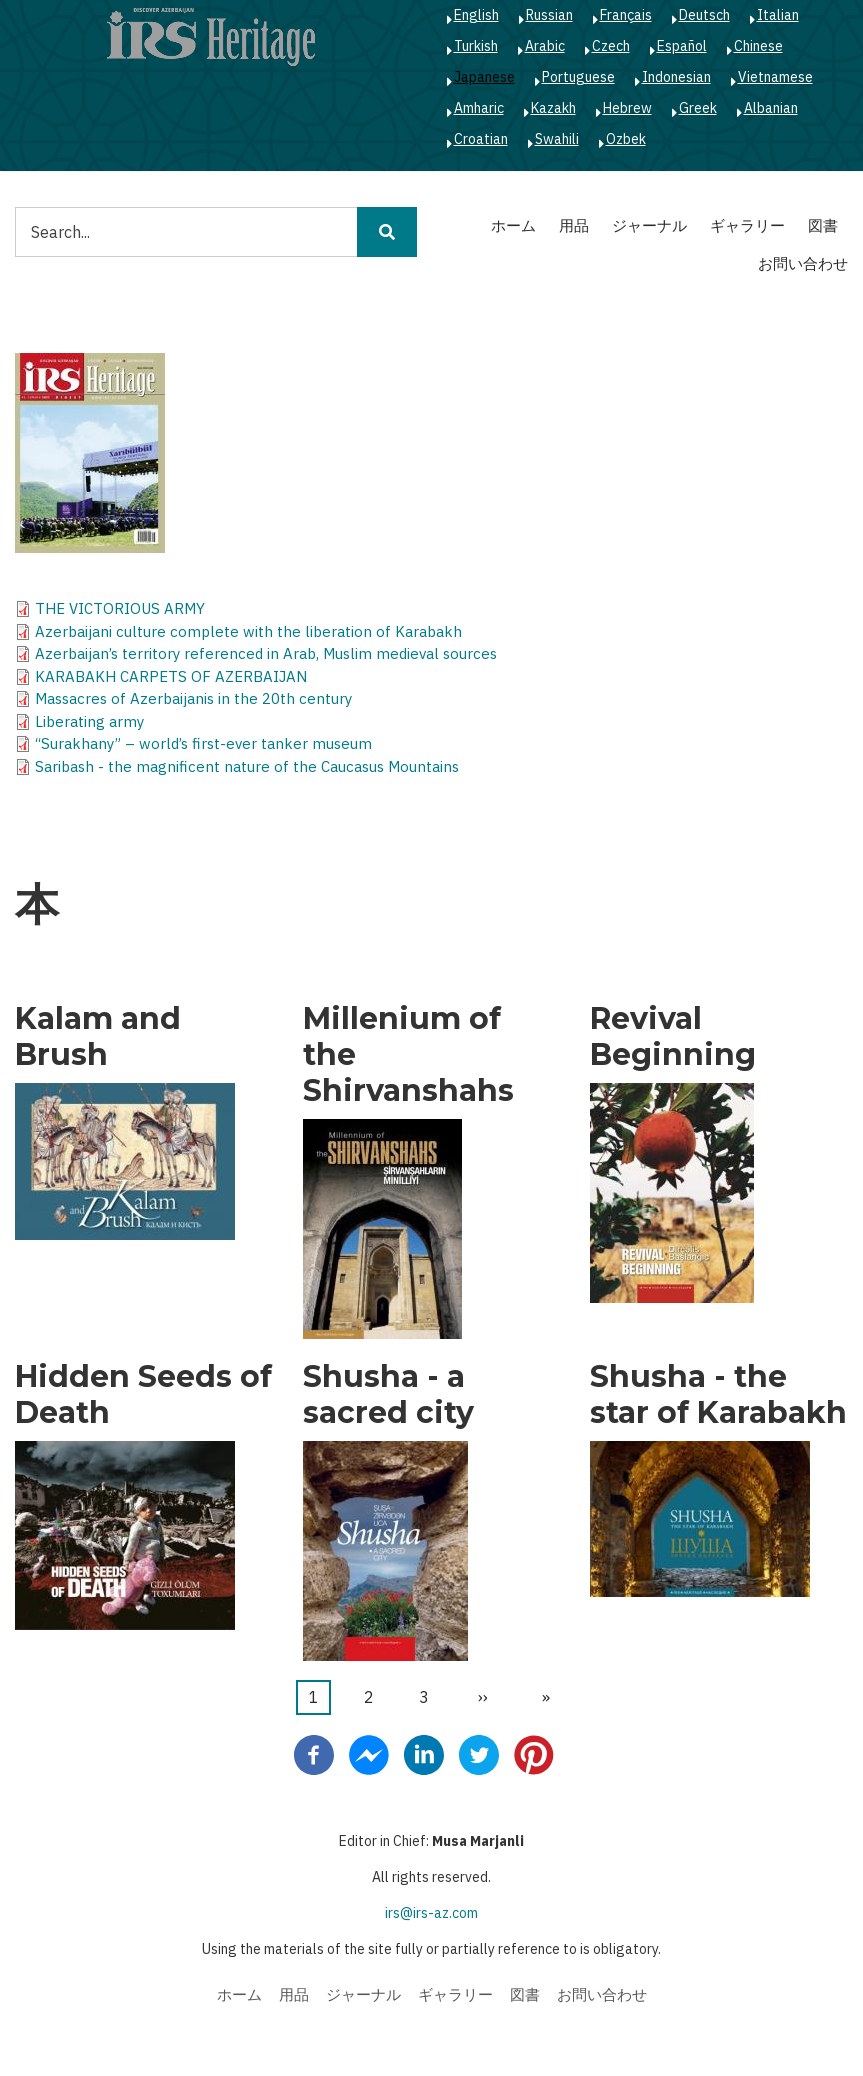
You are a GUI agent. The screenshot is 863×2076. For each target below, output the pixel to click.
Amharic (479, 108)
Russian (549, 15)
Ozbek (626, 139)
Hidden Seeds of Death (143, 1395)
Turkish (476, 46)
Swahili (557, 139)
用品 (574, 225)
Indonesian (676, 77)
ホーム (513, 225)
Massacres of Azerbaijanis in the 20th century (193, 698)
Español (682, 46)
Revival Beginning (673, 1037)
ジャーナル (649, 225)
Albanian (771, 108)
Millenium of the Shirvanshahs (408, 1055)
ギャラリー (747, 225)
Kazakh (553, 108)
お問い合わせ (803, 263)
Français (626, 15)
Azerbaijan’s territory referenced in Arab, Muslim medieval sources (266, 653)
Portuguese (578, 77)
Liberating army (89, 721)
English (476, 15)
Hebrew (627, 108)
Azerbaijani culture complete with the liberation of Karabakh (248, 631)
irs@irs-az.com (431, 1913)
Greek (698, 108)
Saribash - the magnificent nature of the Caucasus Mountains (247, 766)
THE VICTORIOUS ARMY (120, 608)
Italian (778, 15)
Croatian (481, 139)
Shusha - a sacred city (388, 1395)
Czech (611, 46)
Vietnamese (775, 77)
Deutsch (704, 15)
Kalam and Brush (98, 1037)
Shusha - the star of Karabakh (718, 1395)
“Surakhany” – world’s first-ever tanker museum (203, 743)
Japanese (484, 77)
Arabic (545, 46)
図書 (823, 225)
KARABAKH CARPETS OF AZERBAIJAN (171, 676)
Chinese (758, 46)
